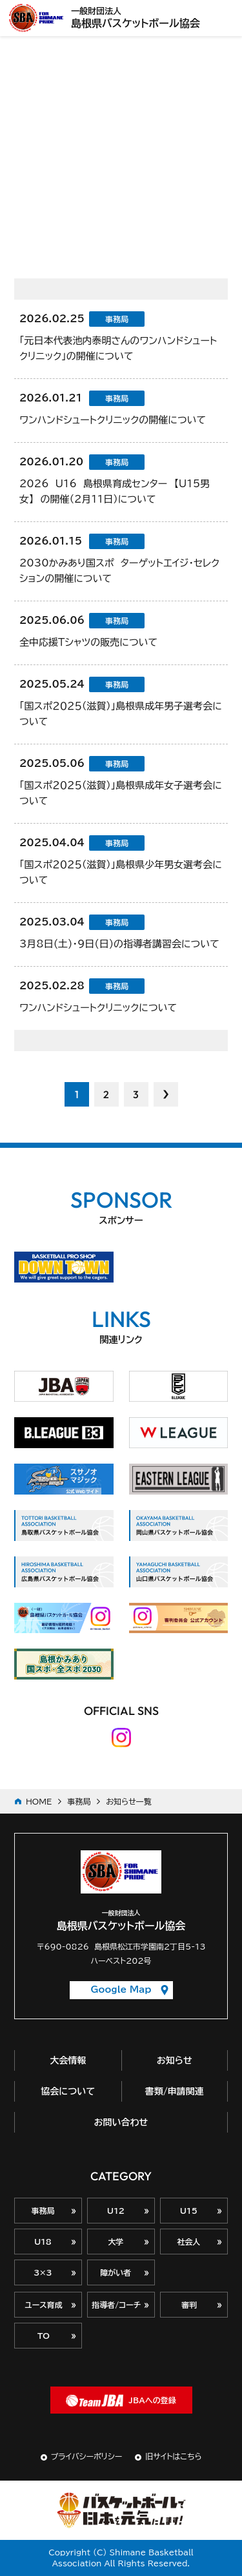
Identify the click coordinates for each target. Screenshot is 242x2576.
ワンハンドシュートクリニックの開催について (112, 420)
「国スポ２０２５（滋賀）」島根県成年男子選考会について (120, 713)
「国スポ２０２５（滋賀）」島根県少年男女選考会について (120, 872)
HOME (39, 1801)
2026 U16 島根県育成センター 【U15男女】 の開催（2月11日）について (114, 491)
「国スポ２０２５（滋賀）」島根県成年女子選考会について (120, 793)
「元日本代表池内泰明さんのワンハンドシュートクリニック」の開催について (118, 348)
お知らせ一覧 (128, 1801)
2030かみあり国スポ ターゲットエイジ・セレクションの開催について (119, 570)
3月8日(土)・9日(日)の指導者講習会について (119, 944)
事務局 (78, 1801)
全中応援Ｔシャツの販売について (88, 642)
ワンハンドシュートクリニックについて (98, 1007)
